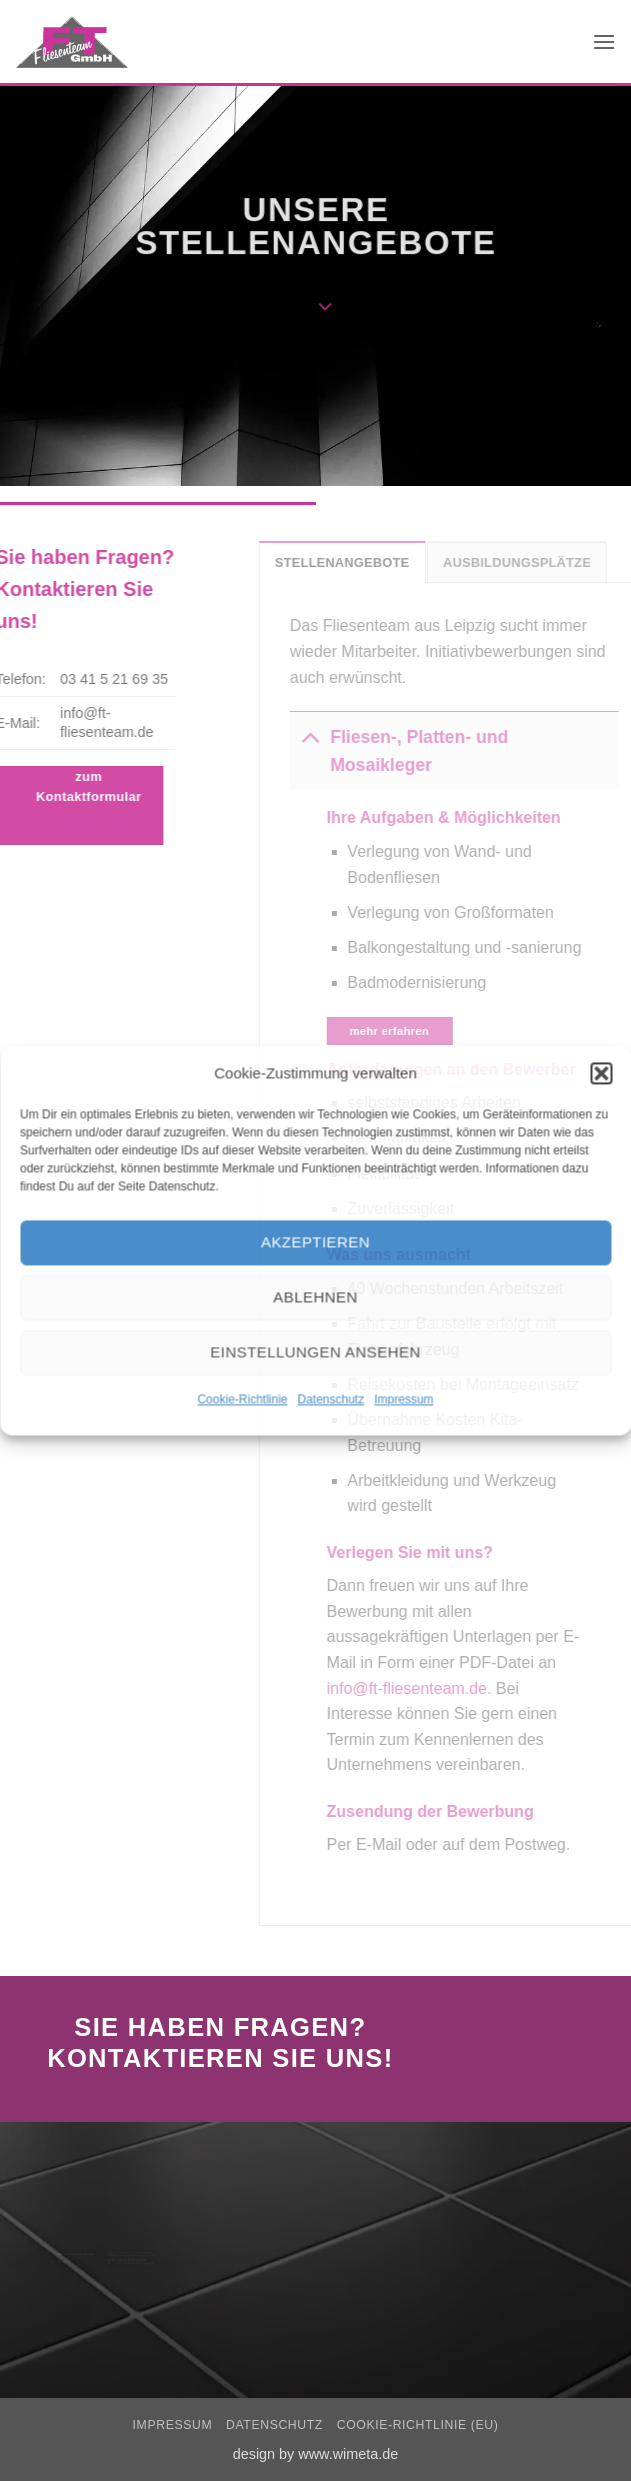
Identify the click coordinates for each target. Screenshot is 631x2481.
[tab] (363, 562)
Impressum (403, 1399)
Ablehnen (315, 1296)
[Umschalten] (330, 736)
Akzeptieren (315, 1241)
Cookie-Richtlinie (242, 1399)
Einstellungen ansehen (315, 1351)
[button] (601, 1073)
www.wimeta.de (348, 2454)
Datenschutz (331, 1399)
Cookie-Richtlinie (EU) (418, 2425)
